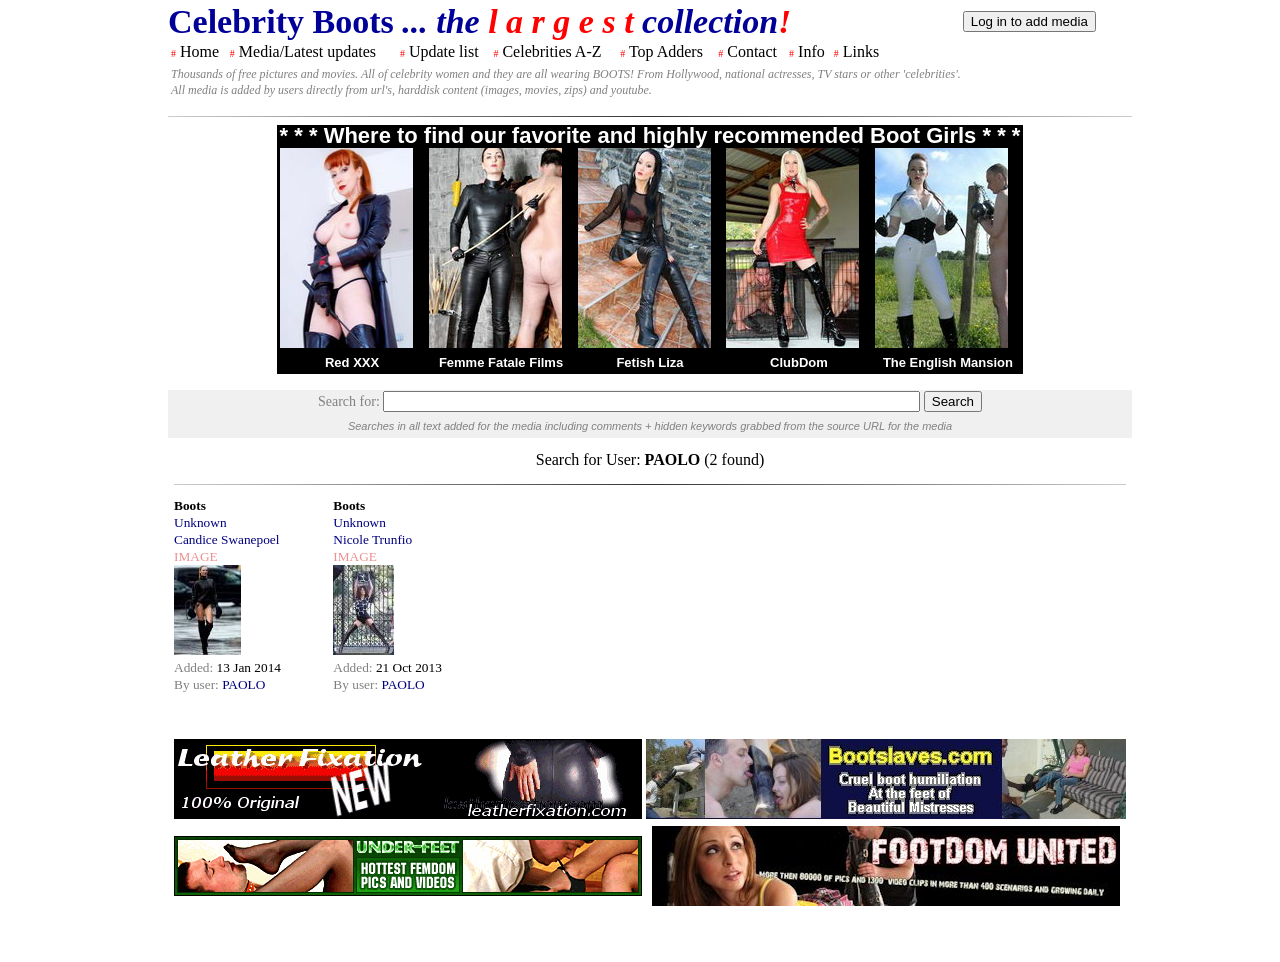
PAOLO (243, 684)
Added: (195, 667)
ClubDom (799, 362)
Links (861, 51)
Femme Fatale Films (501, 362)
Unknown (200, 522)
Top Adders (666, 51)
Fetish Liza (649, 362)
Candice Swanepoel (226, 539)
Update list (444, 51)
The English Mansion (948, 362)
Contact (752, 51)
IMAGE (196, 556)
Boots (190, 505)
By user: (198, 684)
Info (811, 51)
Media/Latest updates (307, 51)
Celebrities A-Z (551, 51)
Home (199, 51)
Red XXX (352, 362)
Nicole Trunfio (372, 539)
